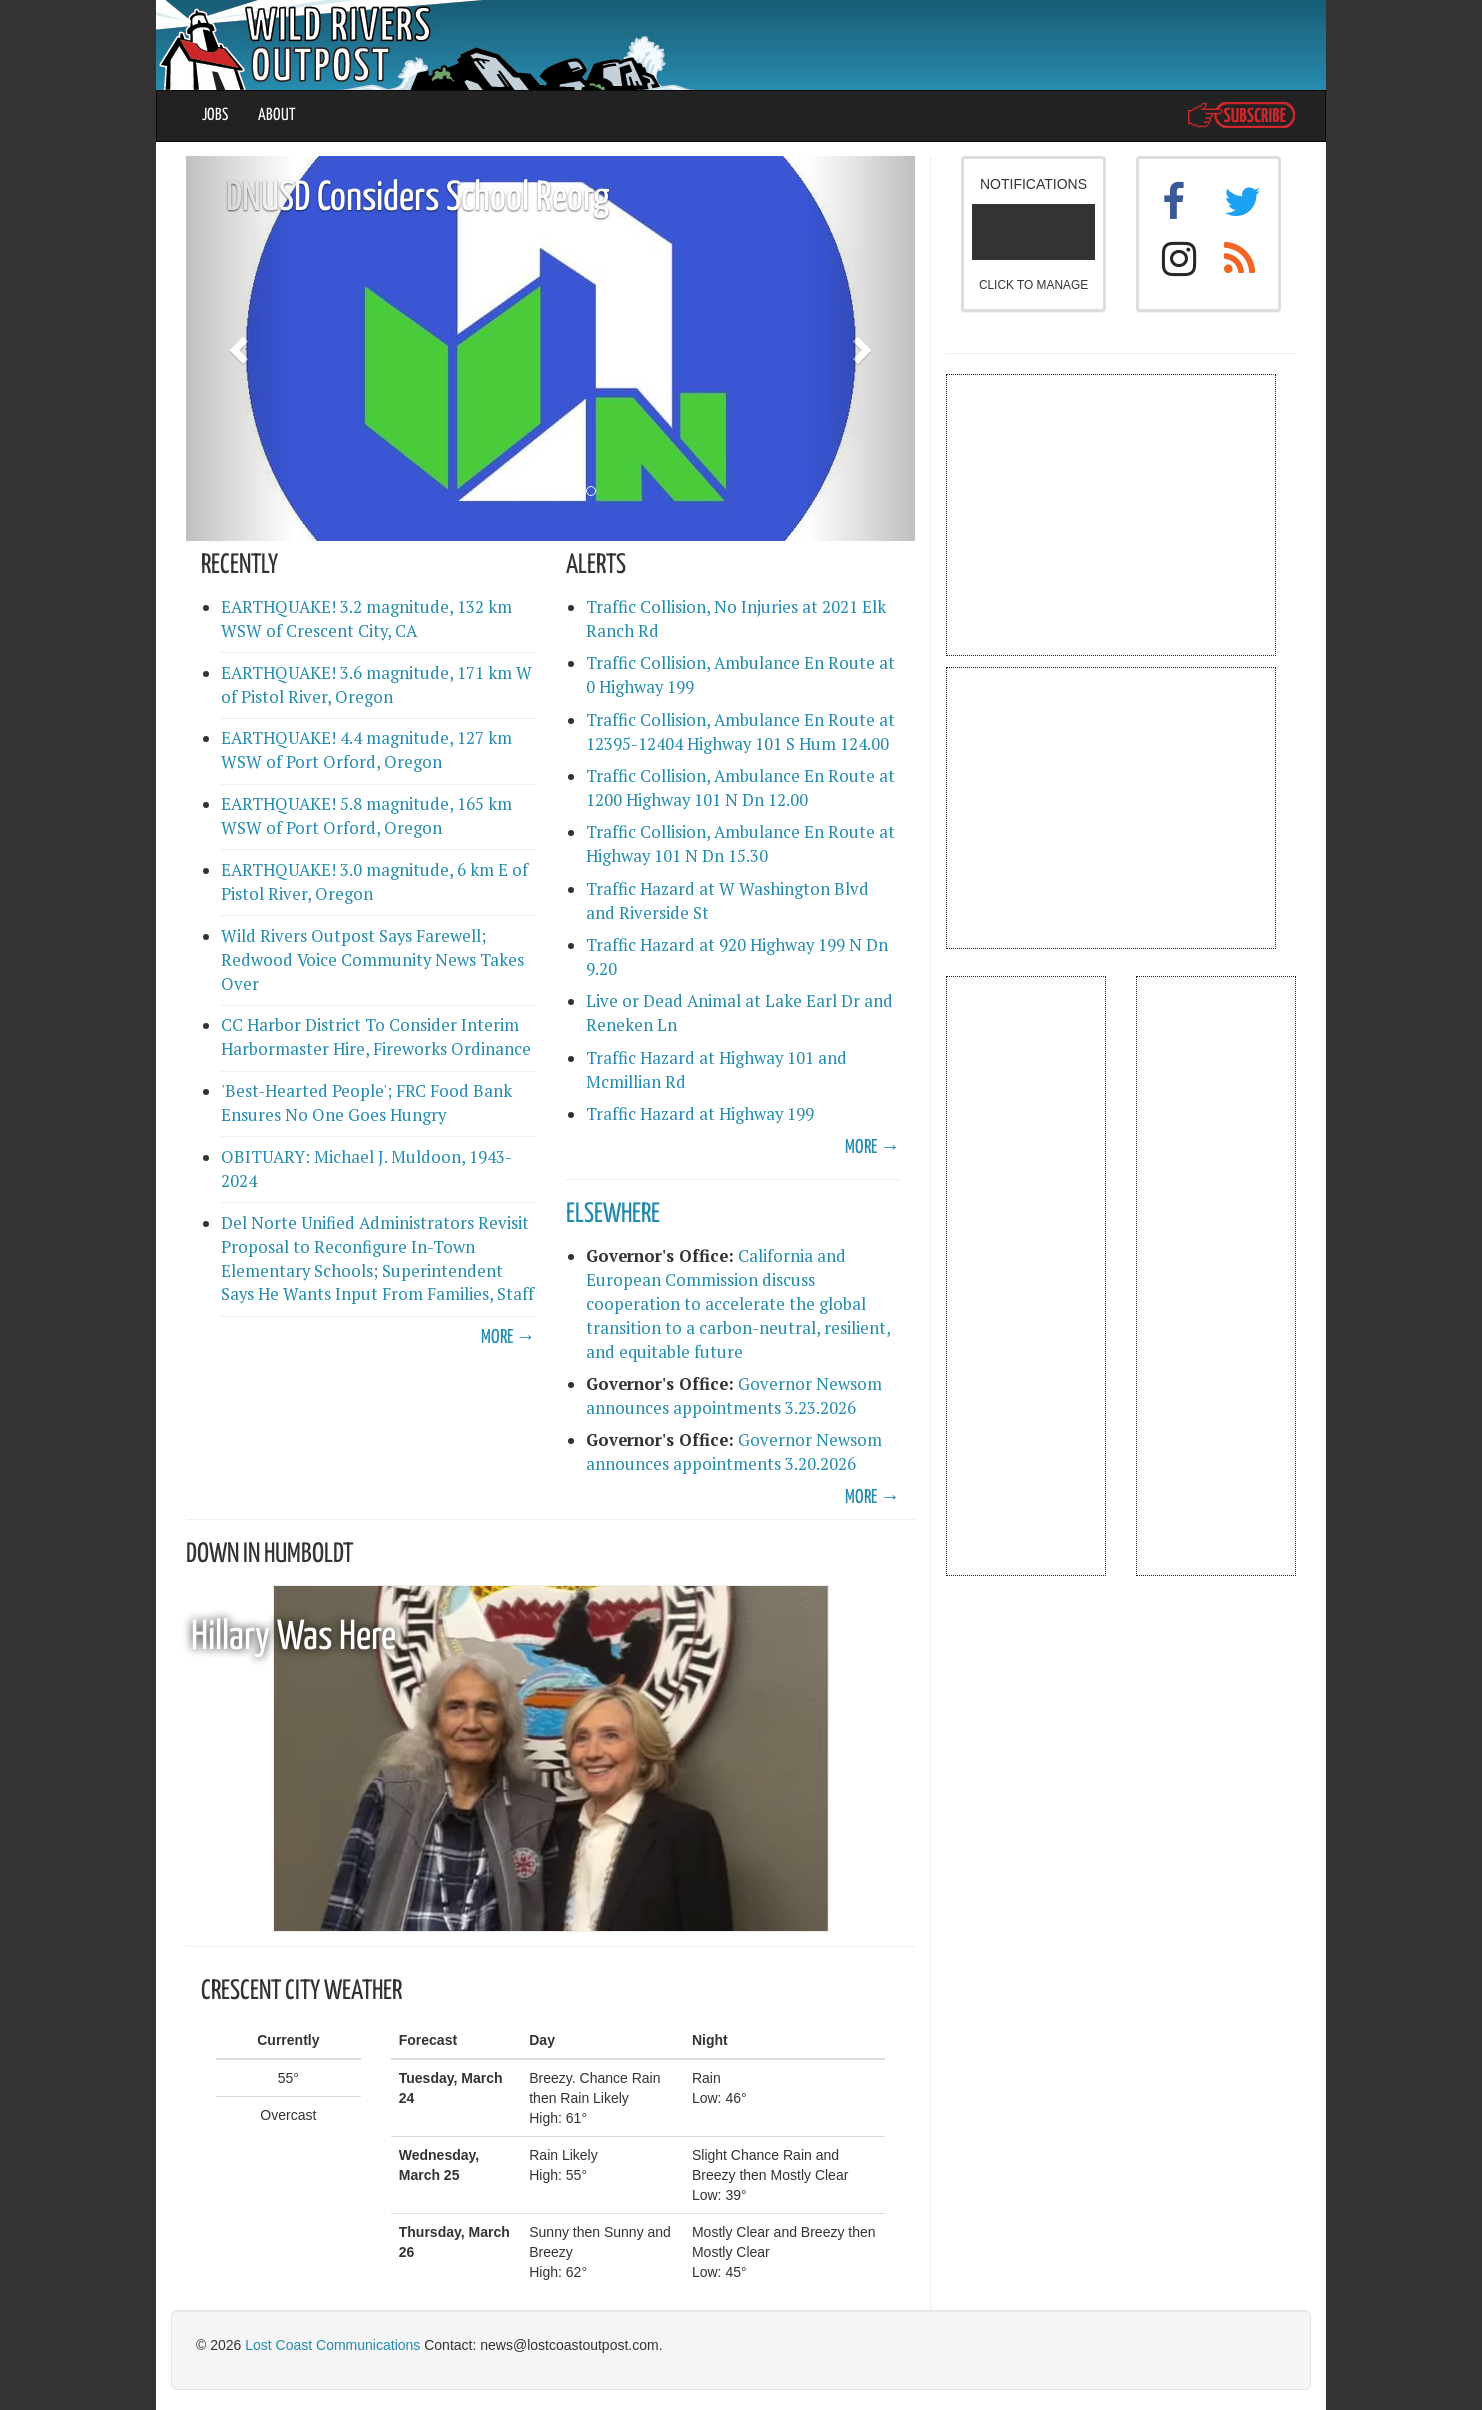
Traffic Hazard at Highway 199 (700, 1114)
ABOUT (277, 115)
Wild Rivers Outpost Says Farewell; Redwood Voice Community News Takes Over (372, 960)
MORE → (508, 1337)
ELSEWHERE (613, 1214)
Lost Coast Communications (332, 2345)
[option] (550, 348)
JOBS (215, 115)
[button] (240, 348)
